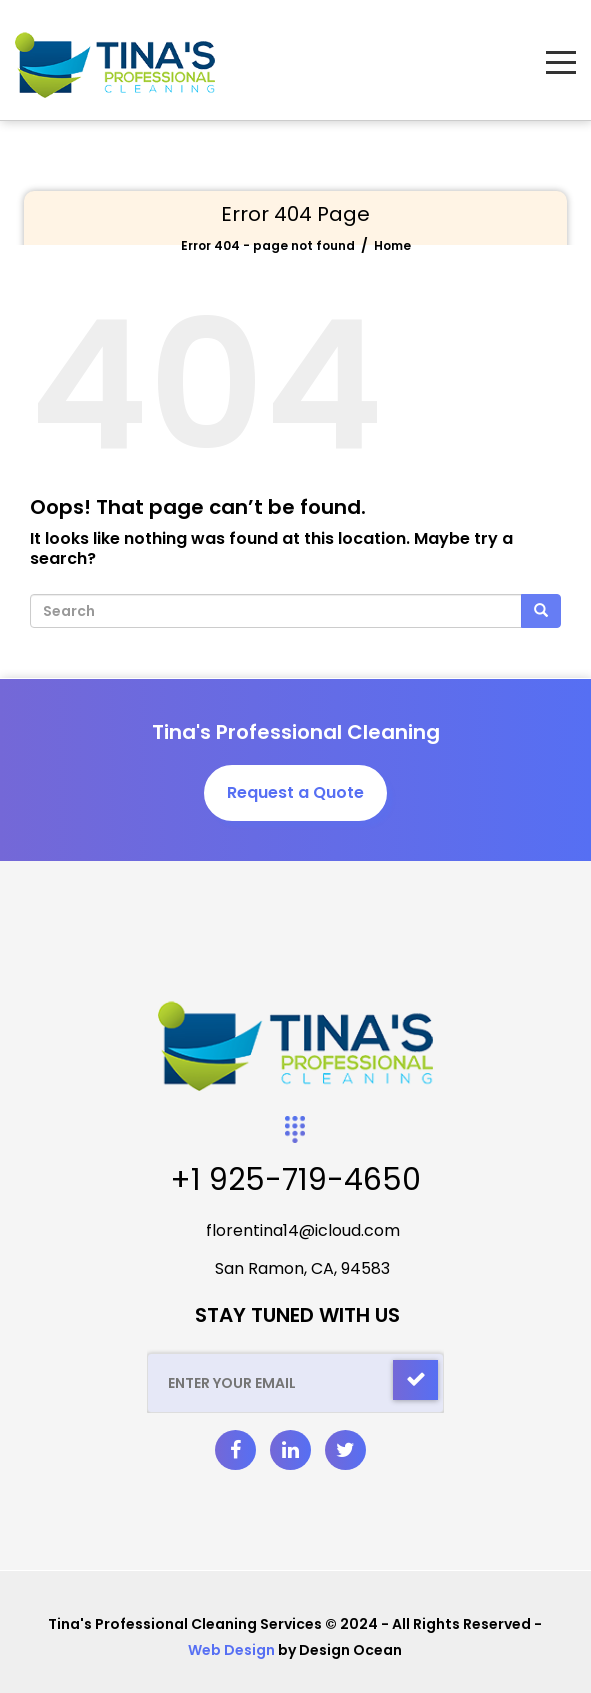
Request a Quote (295, 792)
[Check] (415, 1380)
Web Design (231, 1650)
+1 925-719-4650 (295, 1180)
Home (392, 245)
